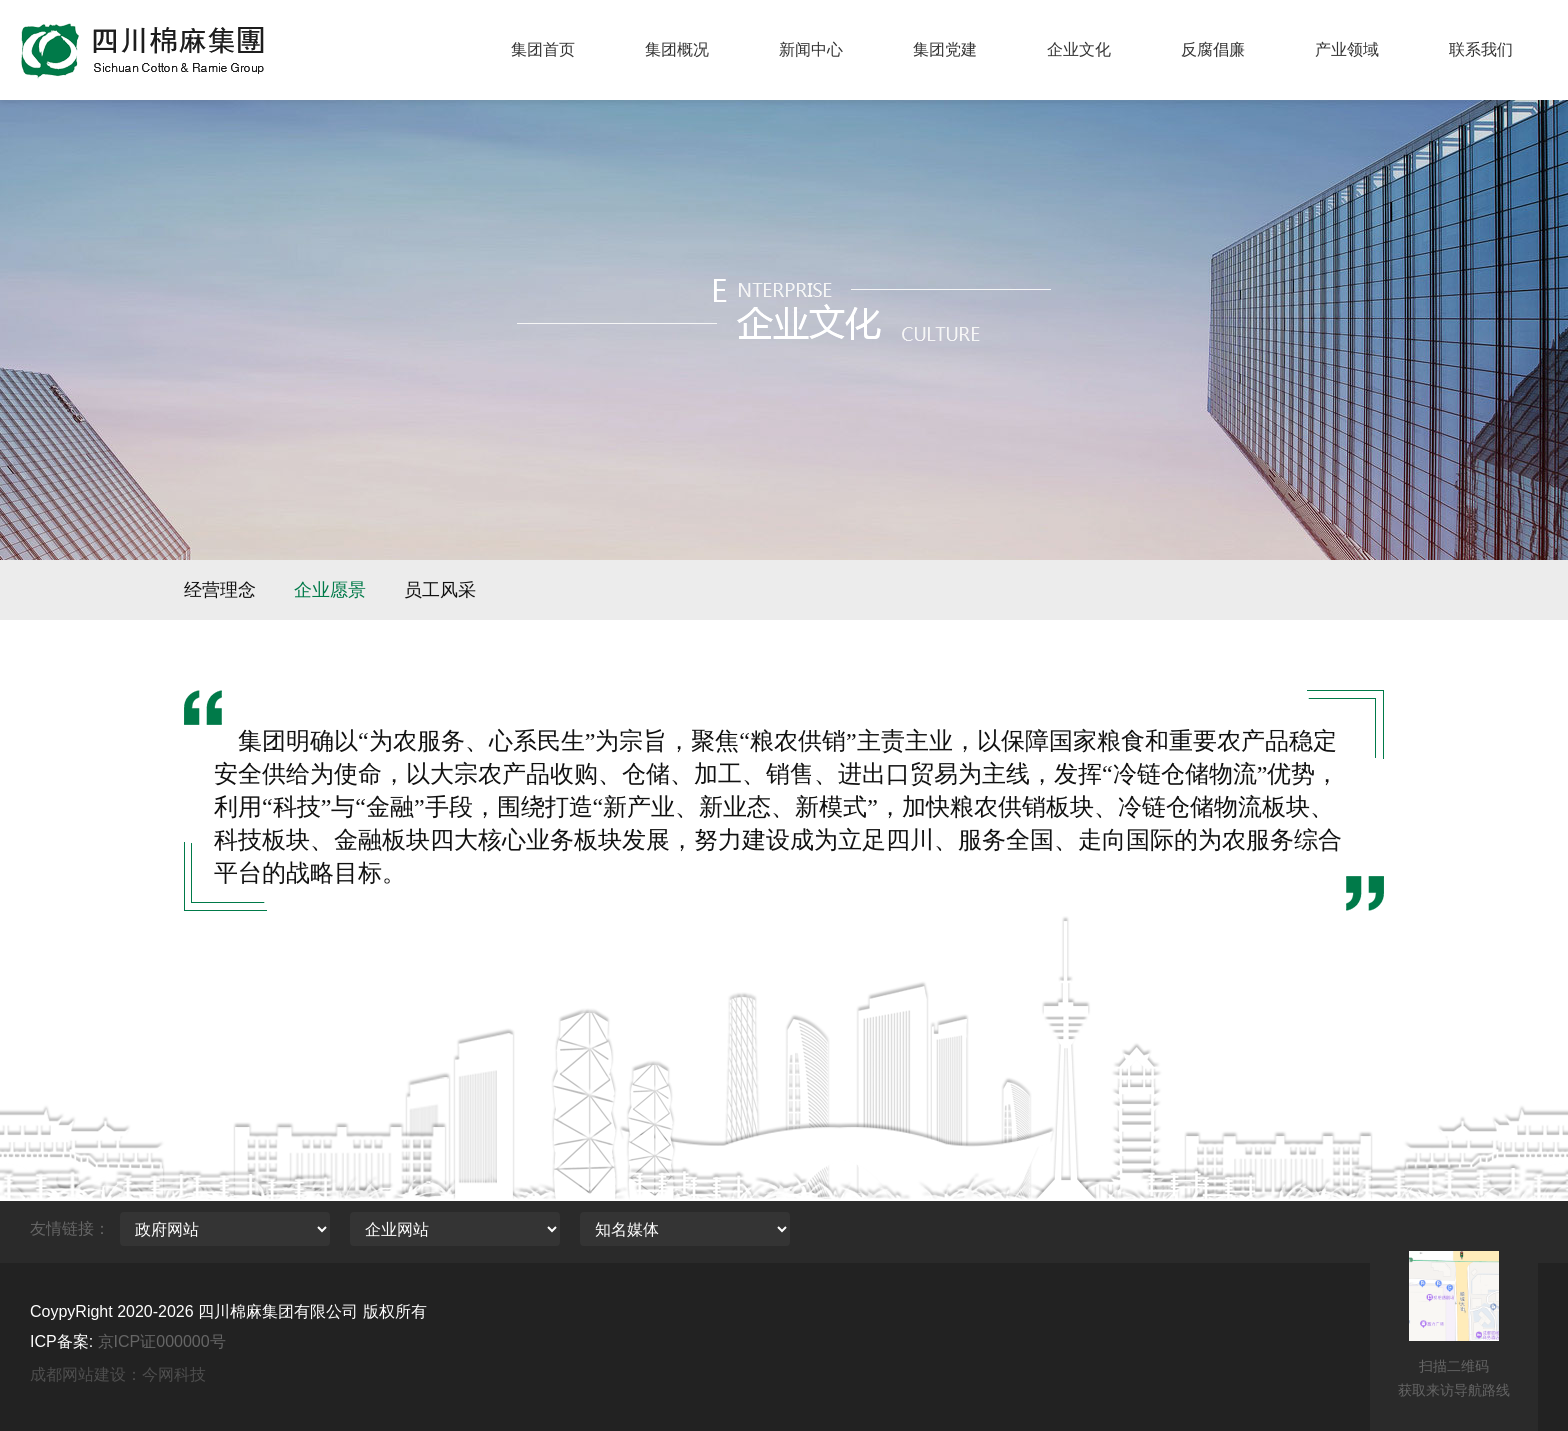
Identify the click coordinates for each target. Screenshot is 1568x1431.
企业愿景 (330, 590)
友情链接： (70, 1228)
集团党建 (945, 49)
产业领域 (1347, 49)
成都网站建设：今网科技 (118, 1374)
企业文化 (1079, 49)
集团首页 (543, 49)
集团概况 (677, 49)
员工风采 (440, 590)
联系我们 (1481, 49)
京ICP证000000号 (162, 1341)
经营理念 (220, 590)
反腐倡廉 (1213, 49)
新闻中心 (811, 49)
